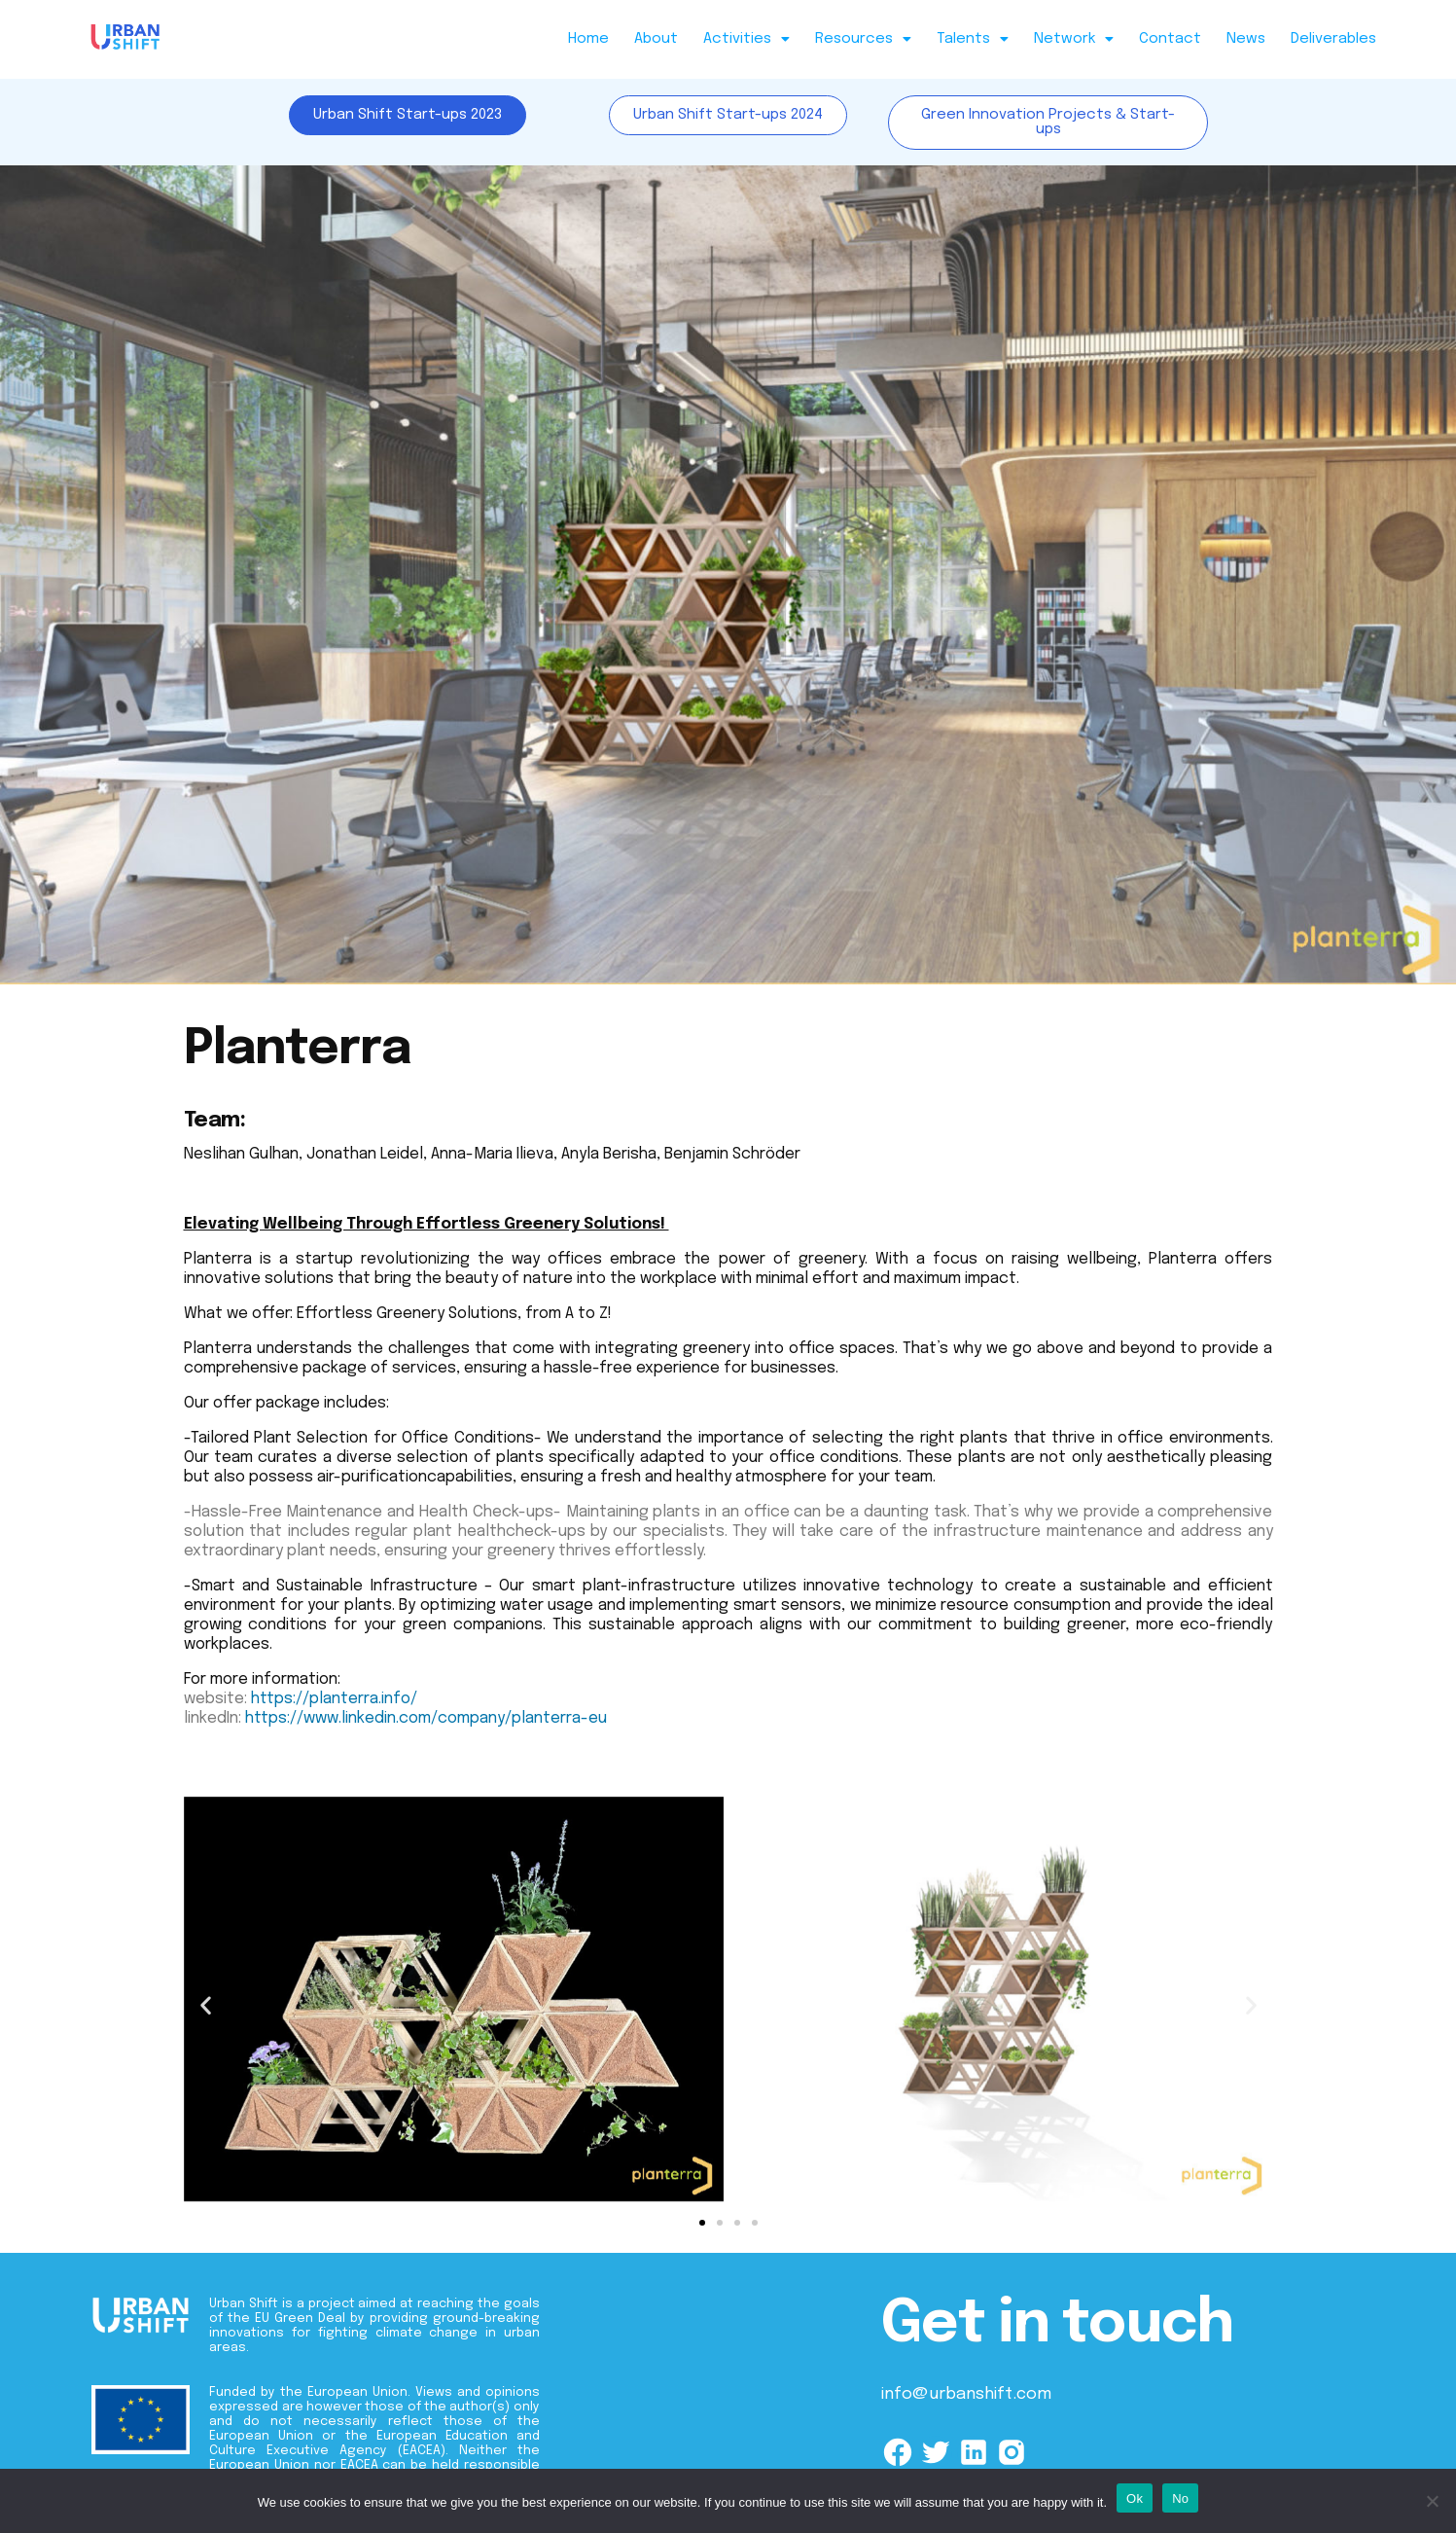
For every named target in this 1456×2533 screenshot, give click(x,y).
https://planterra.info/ (334, 1699)
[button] (746, 39)
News (1245, 39)
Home (588, 39)
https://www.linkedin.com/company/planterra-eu (426, 1718)
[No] (1431, 2501)
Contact (1170, 39)
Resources (863, 39)
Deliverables (1333, 39)
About (656, 39)
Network (1074, 39)
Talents (973, 39)
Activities (746, 39)
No (1180, 2498)
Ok (1134, 2498)
